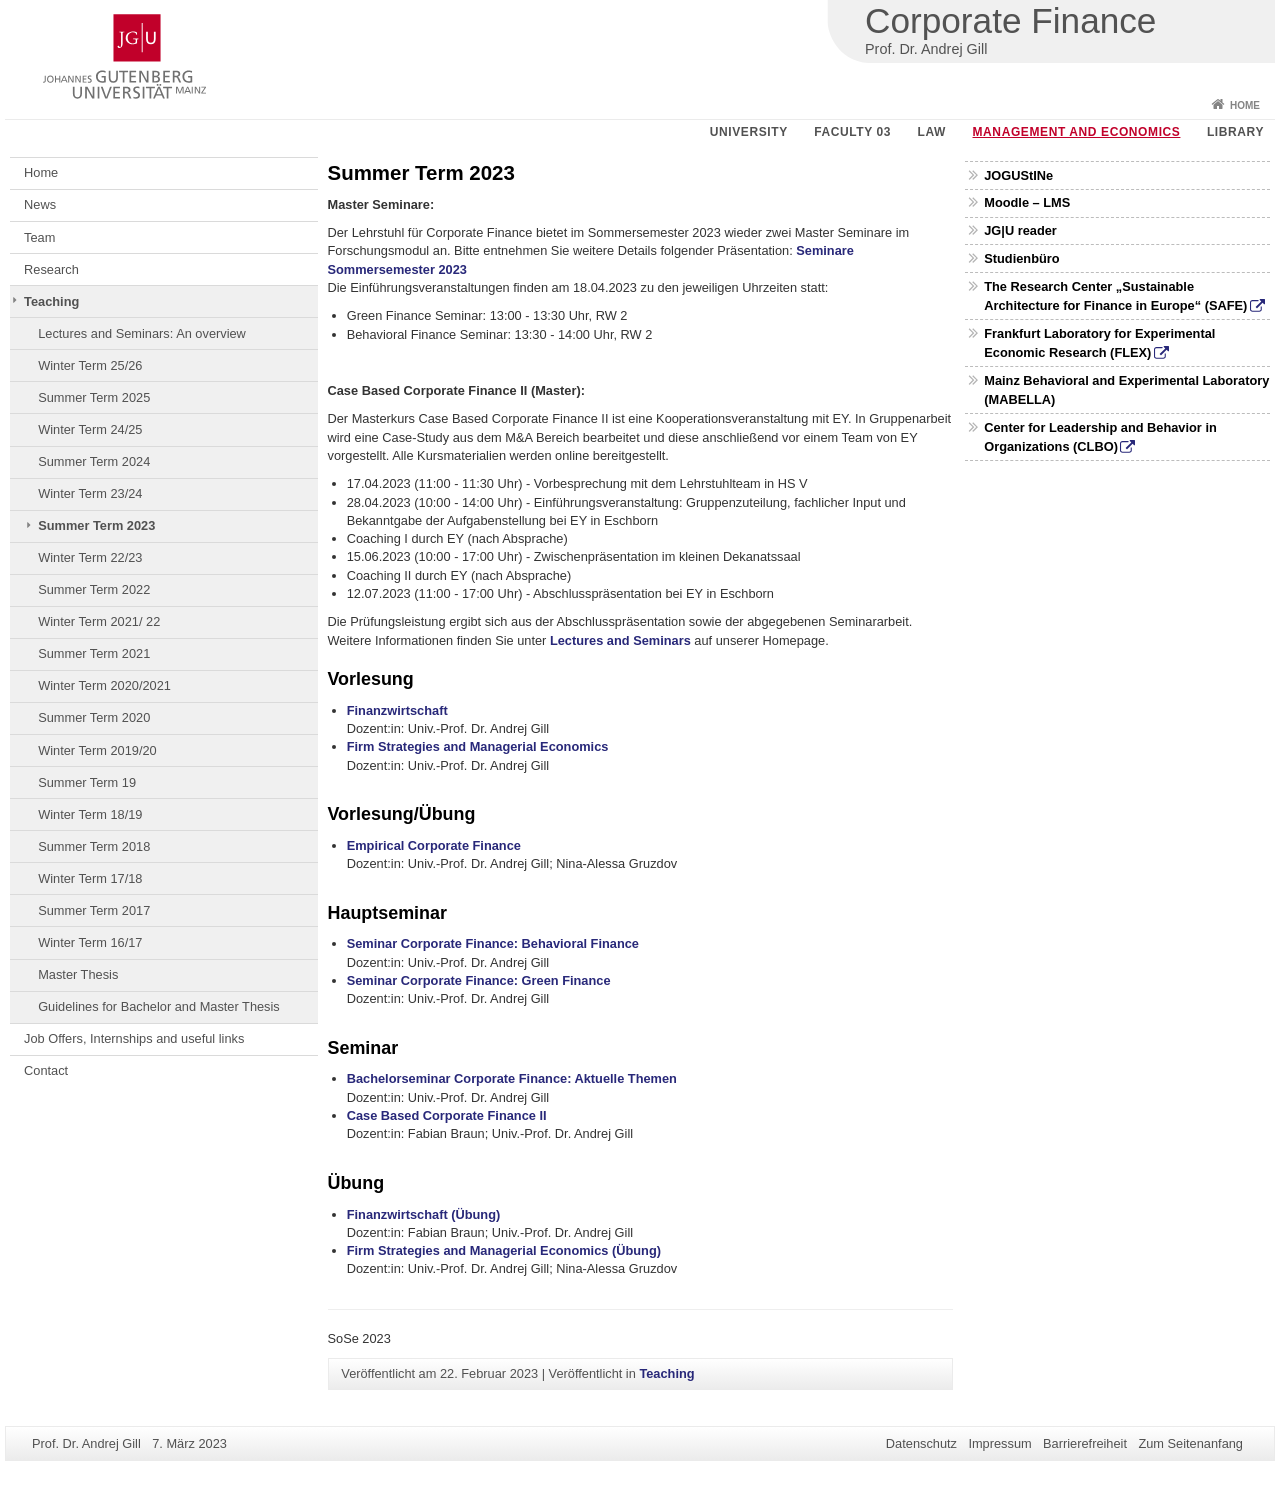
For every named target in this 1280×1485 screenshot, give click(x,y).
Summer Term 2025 (94, 397)
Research (51, 269)
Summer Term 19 (87, 782)
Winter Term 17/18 (90, 878)
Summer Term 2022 (94, 589)
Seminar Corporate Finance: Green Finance (479, 980)
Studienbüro (1021, 258)
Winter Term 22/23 (90, 557)
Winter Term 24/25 (90, 429)
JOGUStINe (1018, 175)
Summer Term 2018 (94, 846)
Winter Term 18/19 (90, 814)
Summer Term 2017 (94, 910)
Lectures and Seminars (620, 640)
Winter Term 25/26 (90, 365)
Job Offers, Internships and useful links (134, 1038)
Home (1245, 105)
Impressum (999, 1443)
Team (39, 237)
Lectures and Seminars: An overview (142, 333)
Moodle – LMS (1027, 202)
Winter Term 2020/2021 (104, 685)
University (749, 132)
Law (932, 132)
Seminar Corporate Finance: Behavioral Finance (493, 943)
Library (1235, 132)
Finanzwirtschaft (397, 710)
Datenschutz (921, 1443)
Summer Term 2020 (94, 717)
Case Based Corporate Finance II (447, 1115)
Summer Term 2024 (94, 461)
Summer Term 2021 (94, 653)
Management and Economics (1077, 132)
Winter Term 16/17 (90, 942)
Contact (46, 1070)
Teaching (51, 301)
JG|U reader (1020, 230)
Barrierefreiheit (1085, 1443)
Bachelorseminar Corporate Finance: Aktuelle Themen (512, 1078)
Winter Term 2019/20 (97, 750)
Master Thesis (78, 974)
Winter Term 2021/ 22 (99, 621)
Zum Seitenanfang (1190, 1443)
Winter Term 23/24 (90, 493)
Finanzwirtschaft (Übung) (424, 1214)
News (40, 204)
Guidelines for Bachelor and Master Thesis (159, 1006)
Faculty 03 (852, 132)
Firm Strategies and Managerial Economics (478, 746)
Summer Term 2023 (96, 525)
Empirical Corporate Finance (434, 845)
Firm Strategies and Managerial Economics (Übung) (504, 1250)
